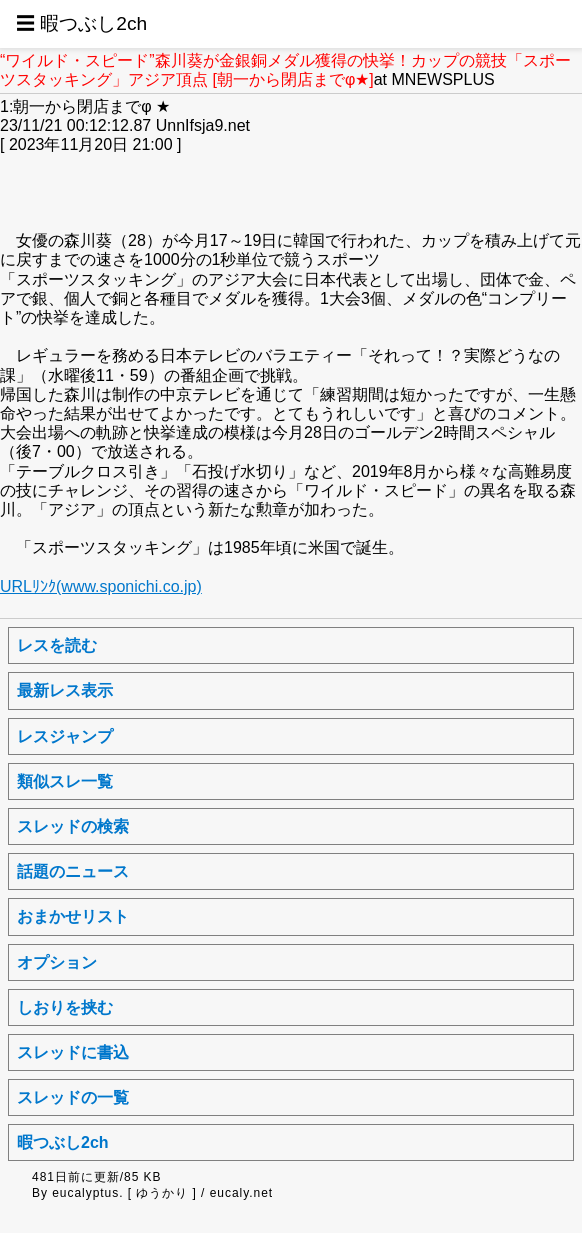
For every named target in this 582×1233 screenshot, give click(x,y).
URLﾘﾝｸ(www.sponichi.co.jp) (101, 586)
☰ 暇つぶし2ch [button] (81, 23)
